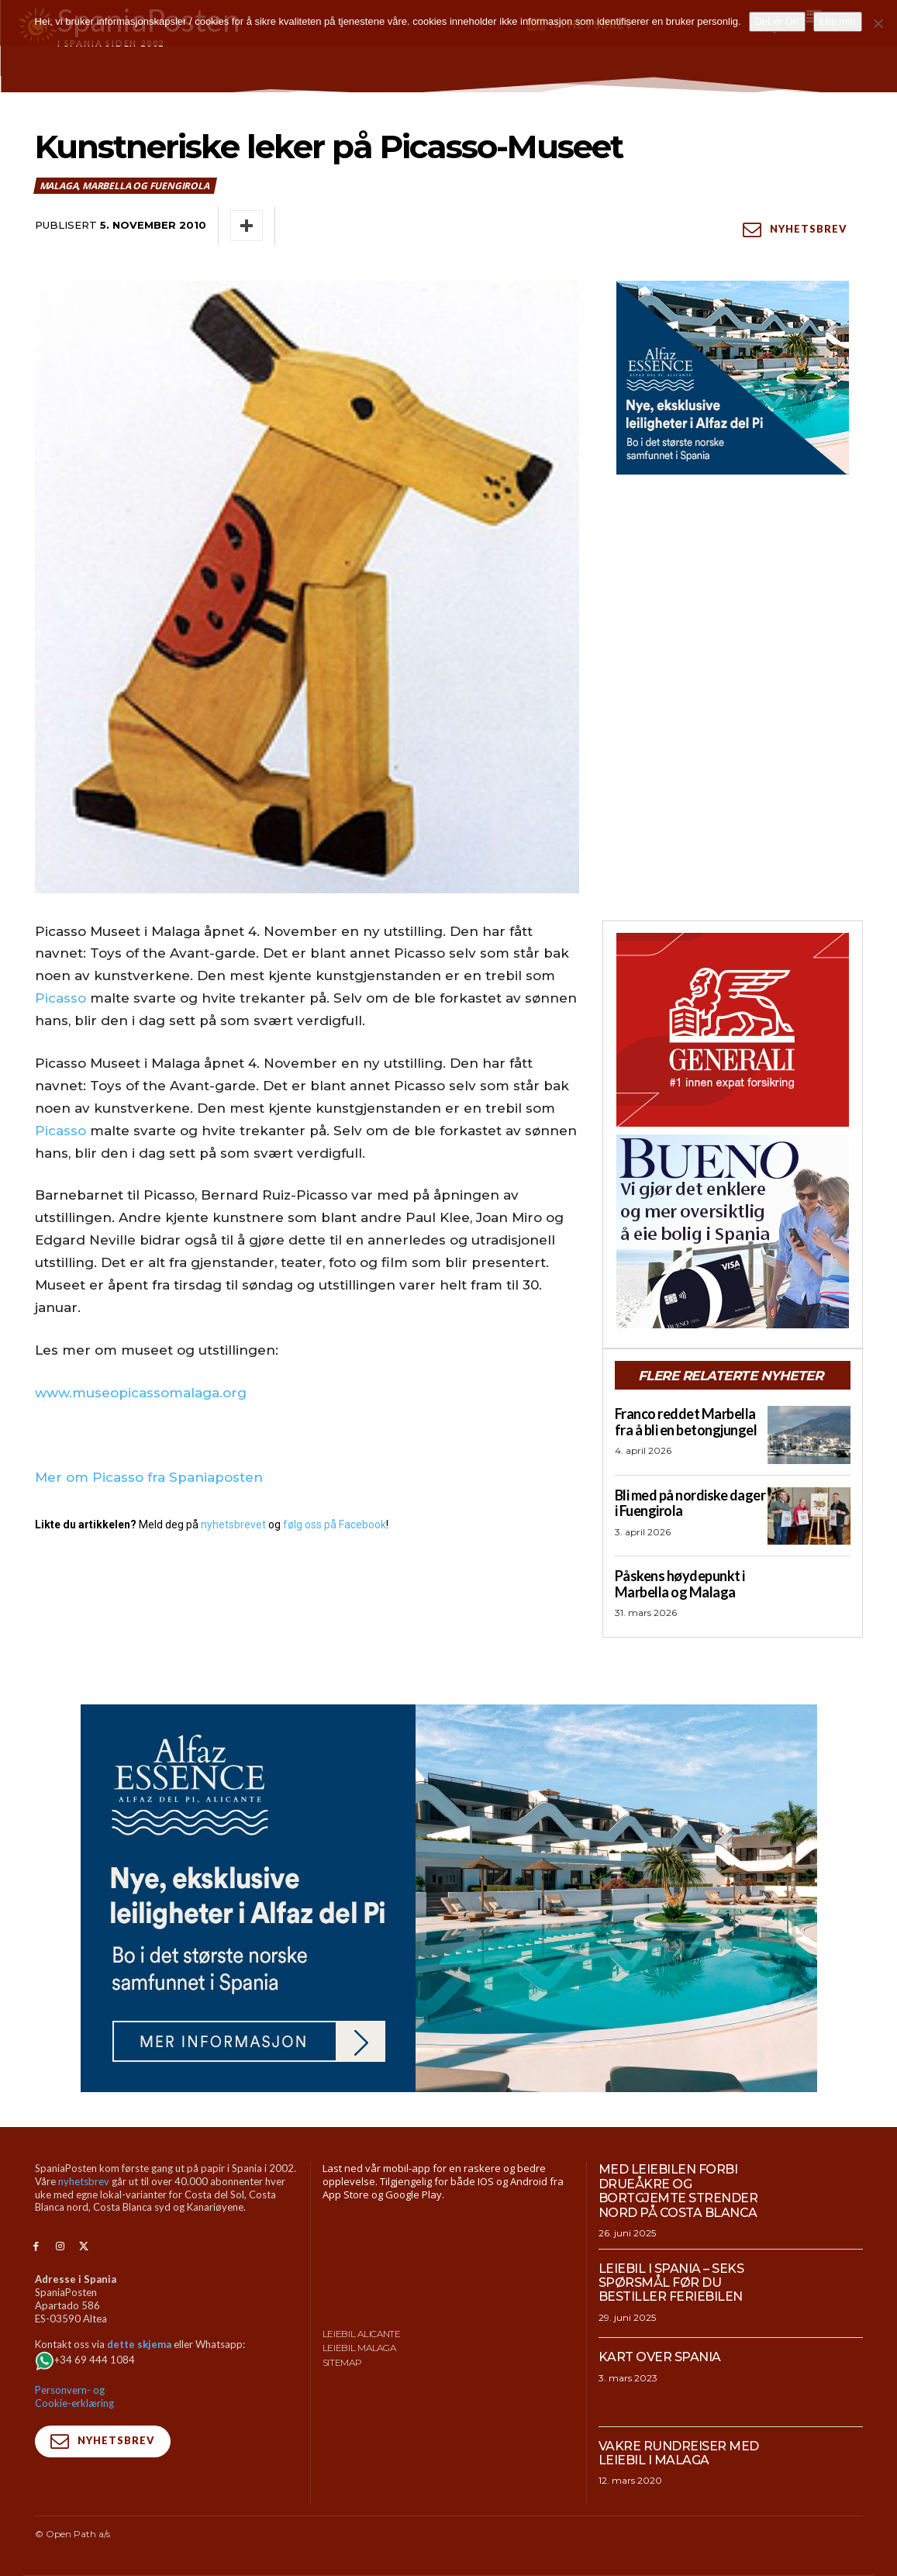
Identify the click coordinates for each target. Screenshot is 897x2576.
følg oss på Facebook (334, 1524)
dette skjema (139, 2344)
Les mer (837, 21)
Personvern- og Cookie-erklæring (74, 2396)
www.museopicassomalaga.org (141, 1392)
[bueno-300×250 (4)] (732, 1231)
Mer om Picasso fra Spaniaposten (149, 1477)
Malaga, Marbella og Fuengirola (125, 186)
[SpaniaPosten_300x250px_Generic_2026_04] (732, 1030)
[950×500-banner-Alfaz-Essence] (449, 1898)
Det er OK (777, 21)
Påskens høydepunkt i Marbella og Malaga (680, 1584)
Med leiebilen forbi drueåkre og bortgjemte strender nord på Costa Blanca (678, 2190)
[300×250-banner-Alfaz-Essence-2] (732, 378)
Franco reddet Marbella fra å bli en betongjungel (686, 1421)
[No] (877, 23)
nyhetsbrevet (233, 1524)
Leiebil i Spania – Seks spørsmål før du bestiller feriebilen (671, 2283)
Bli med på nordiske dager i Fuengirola (690, 1503)
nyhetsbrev (83, 2181)
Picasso (60, 998)
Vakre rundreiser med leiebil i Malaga (679, 2453)
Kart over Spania (660, 2357)
